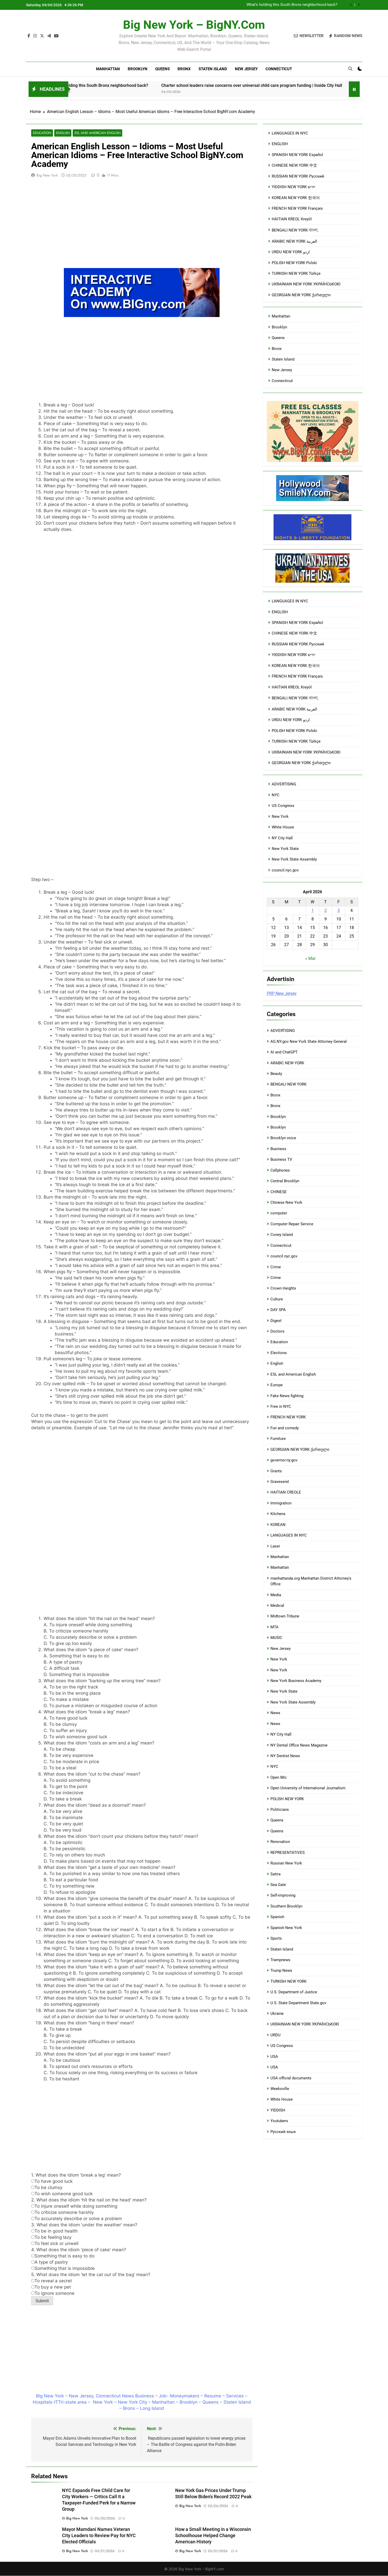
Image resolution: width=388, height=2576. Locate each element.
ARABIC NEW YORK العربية (294, 241)
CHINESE (278, 1192)
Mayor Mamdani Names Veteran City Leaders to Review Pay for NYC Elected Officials (99, 2536)
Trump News (281, 1970)
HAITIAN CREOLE (285, 1492)
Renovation (280, 1841)
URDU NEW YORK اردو (291, 252)
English (61, 133)
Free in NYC (280, 1406)
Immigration (280, 1503)
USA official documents (290, 2078)
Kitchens (277, 1513)
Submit (42, 2301)
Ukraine (277, 2013)
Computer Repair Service (291, 1224)
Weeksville (279, 2088)
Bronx (184, 69)
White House (283, 827)
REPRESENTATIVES (287, 1852)
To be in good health (54, 2231)
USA (274, 2056)
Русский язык (283, 2131)
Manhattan (108, 69)
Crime (275, 1267)
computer (278, 1213)
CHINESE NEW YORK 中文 (294, 165)
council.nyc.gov (285, 870)
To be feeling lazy (51, 2237)
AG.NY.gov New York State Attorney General (308, 1041)
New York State (285, 848)
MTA (274, 1627)
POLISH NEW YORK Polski (294, 263)
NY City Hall (282, 838)
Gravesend (279, 1481)
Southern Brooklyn (286, 1906)
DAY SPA (278, 1309)
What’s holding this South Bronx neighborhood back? (292, 5)
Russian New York (286, 1863)
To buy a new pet (51, 2287)
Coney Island (281, 1234)
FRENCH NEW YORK (288, 1417)
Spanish (277, 1917)
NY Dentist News (285, 1756)
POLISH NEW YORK (287, 1799)
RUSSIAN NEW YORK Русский (298, 176)
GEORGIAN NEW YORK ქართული (301, 295)
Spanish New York (286, 1927)
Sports (276, 1938)
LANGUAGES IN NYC (290, 133)
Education (41, 133)
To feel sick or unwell (54, 2243)
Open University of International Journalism (307, 1788)
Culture (276, 1299)
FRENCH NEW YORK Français (297, 208)
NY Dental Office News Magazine (299, 1745)
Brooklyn (137, 69)
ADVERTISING (284, 784)
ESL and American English (93, 133)
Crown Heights (283, 1288)
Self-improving (282, 1895)
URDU (275, 2035)
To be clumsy (46, 2187)
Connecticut (279, 69)
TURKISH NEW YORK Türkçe (296, 273)
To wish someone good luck (62, 2194)
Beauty (276, 1073)
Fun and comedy (284, 1428)
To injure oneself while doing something (74, 2206)
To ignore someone (52, 2293)
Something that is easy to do (62, 2256)
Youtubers (279, 2120)
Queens (162, 69)
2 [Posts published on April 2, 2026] (325, 910)
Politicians (279, 1809)
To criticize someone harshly (62, 2212)
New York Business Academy (295, 1680)
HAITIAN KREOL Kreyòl (292, 219)
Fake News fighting (286, 1395)
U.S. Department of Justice (293, 1992)
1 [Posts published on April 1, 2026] (312, 910)
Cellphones (280, 1170)
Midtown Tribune (284, 1616)
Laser (275, 1546)
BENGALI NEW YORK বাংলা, (295, 230)
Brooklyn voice (283, 1138)
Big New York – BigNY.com (194, 25)
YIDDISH (277, 2110)
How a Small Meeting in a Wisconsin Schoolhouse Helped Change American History (213, 2536)
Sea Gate (278, 1884)
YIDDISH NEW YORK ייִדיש (293, 187)
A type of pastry (49, 2262)
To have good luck (52, 2181)
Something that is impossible (63, 2268)
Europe (276, 1385)
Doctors (277, 1331)
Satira (275, 1874)
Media (275, 1595)
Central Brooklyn (284, 1181)
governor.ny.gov (283, 1460)
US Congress (283, 805)
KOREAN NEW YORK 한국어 (296, 197)
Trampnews (280, 1960)
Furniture (278, 1438)
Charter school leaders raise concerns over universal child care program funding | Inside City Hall (282, 85)
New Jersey (246, 69)
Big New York (47, 175)
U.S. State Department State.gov (298, 2003)
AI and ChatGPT (284, 1052)
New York (280, 816)
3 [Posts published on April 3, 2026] (338, 910)
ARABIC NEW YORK (287, 1063)
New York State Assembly (294, 859)
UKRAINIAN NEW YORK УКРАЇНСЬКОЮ (306, 284)
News (275, 1713)
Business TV (281, 1159)
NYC (276, 795)
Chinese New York (286, 1202)
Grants (276, 1471)
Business (278, 1148)
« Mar (310, 958)
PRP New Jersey (282, 993)
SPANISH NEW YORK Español (297, 154)
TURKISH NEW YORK (288, 1981)
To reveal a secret (51, 2281)
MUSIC (276, 1637)
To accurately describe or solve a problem (76, 2218)
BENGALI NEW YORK (288, 1084)
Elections (278, 1352)
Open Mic (278, 1777)
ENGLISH (280, 144)
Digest (276, 1320)
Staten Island (213, 69)
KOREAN (277, 1524)
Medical (277, 1605)
